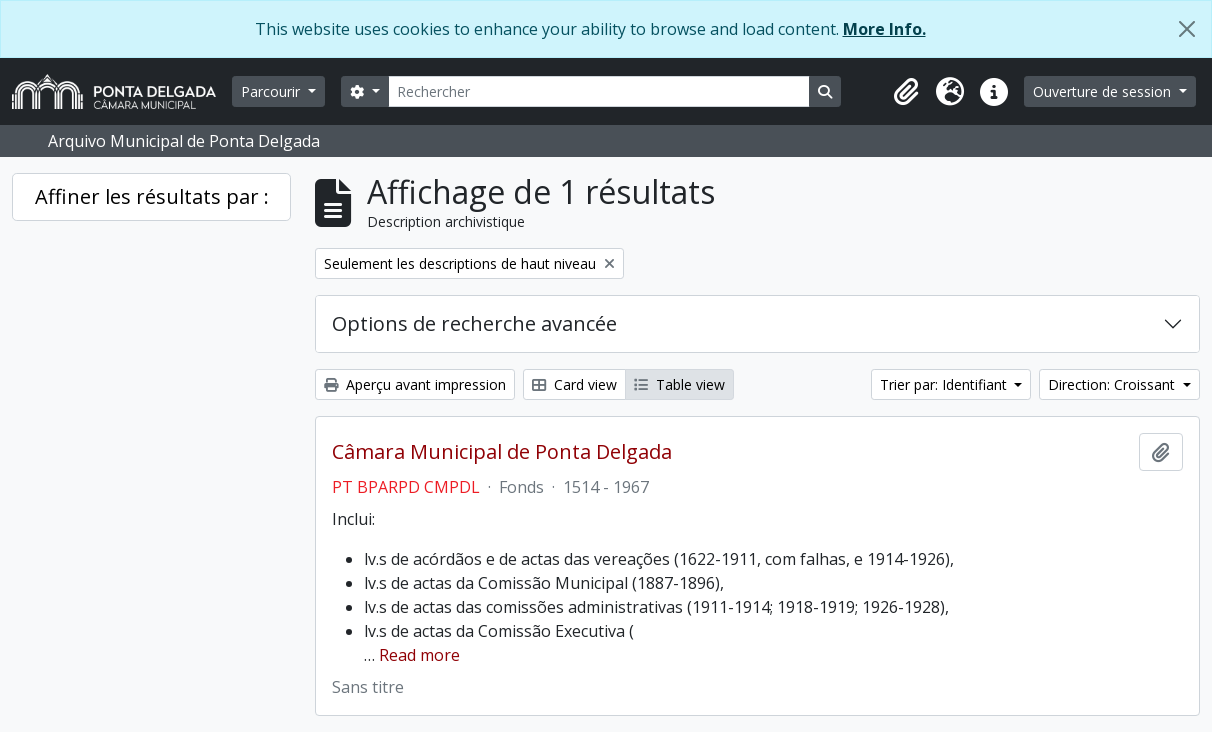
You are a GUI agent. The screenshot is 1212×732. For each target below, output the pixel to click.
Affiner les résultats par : (152, 196)
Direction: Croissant (1113, 384)
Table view (679, 384)
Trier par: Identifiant (945, 384)
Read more (419, 655)
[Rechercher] (599, 91)
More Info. (884, 29)
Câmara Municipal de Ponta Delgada (502, 452)
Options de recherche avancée (474, 323)
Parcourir (272, 91)
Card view (574, 384)
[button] (906, 92)
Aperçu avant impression (415, 384)
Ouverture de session (1104, 91)
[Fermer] (1187, 29)
